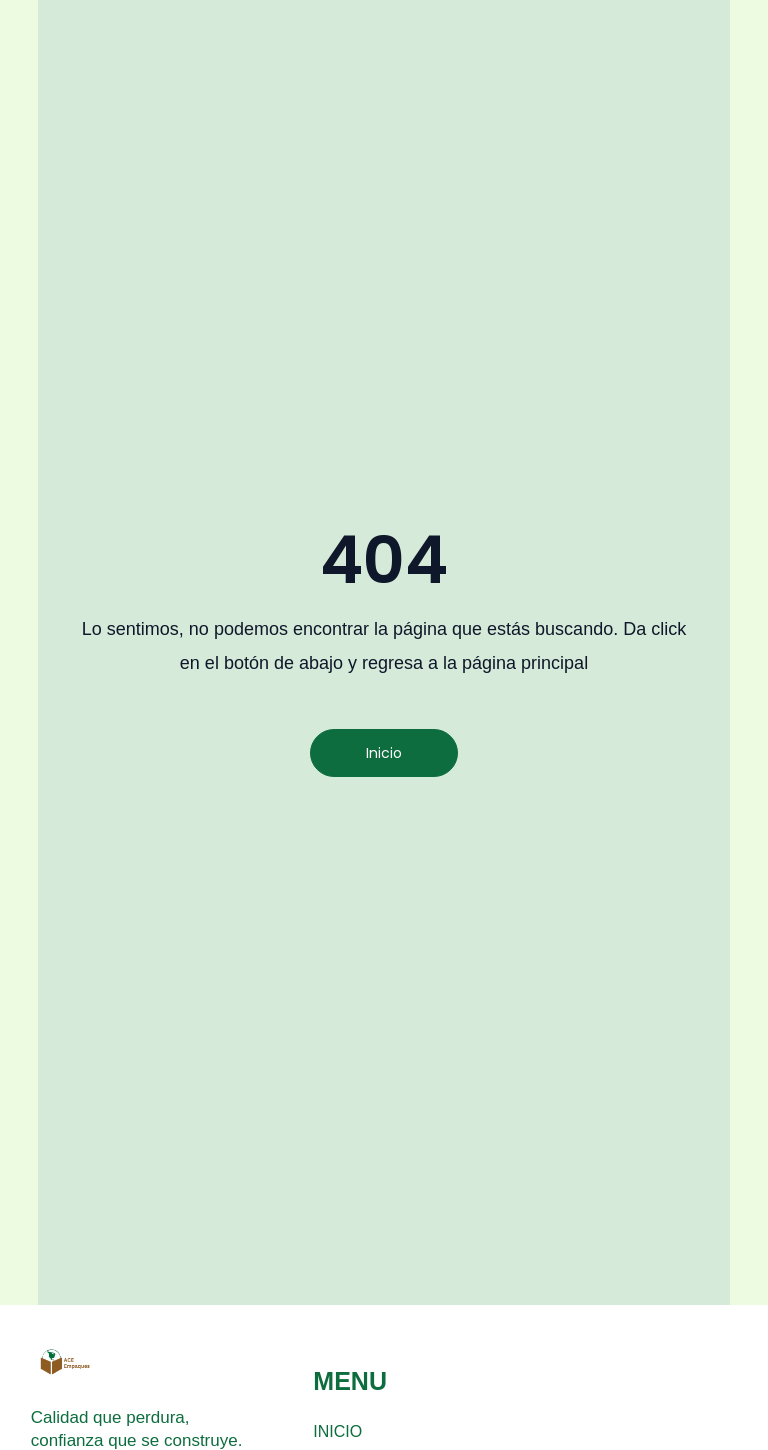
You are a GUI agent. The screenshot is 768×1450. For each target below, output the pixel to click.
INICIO (337, 1431)
